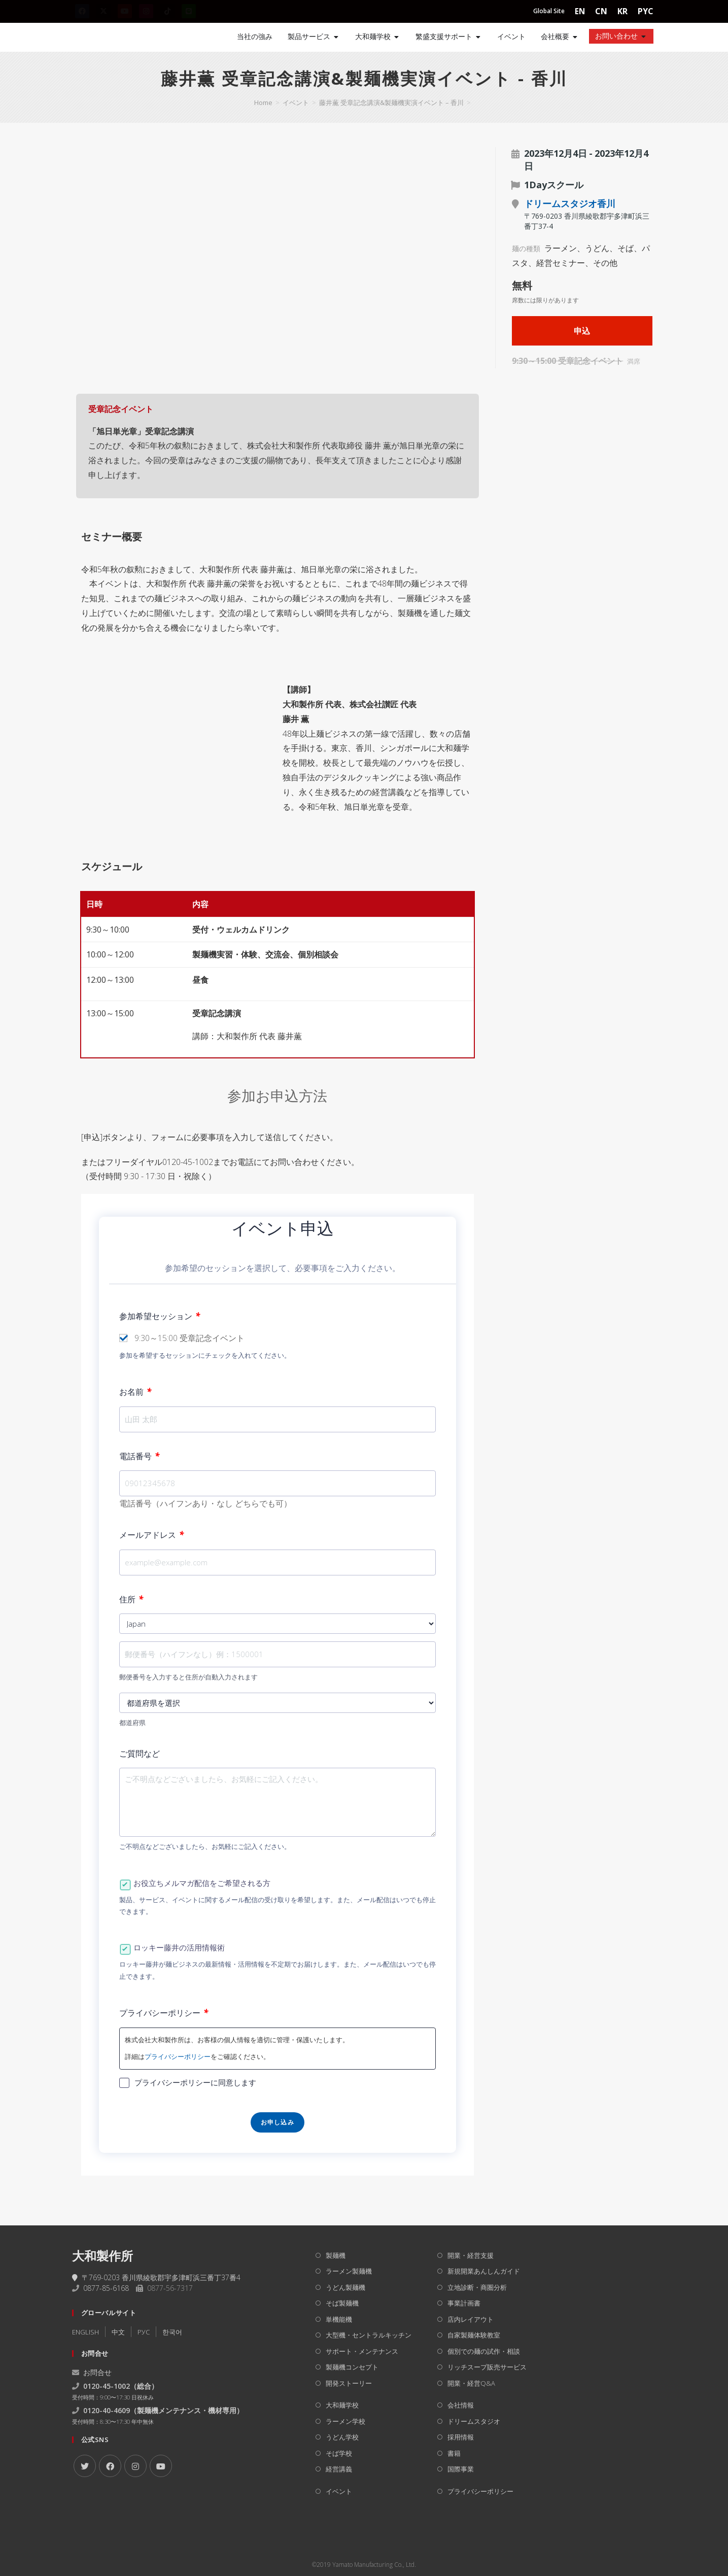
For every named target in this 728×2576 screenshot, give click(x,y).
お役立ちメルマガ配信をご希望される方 (201, 1883)
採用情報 (460, 2437)
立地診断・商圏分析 (477, 2287)
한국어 (172, 2332)
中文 (118, 2332)
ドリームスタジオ (473, 2421)
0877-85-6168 (106, 2288)
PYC (645, 11)
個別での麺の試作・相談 (483, 2351)
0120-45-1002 (106, 2386)
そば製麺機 (342, 2303)
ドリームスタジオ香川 (569, 203)
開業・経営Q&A (471, 2383)
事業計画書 (463, 2303)
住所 (131, 1599)
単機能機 (339, 2319)
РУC (143, 2332)
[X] (85, 2466)
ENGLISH (85, 2332)
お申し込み (277, 2122)
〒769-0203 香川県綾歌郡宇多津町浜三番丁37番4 (156, 2277)
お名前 (135, 1391)
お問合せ (92, 2372)
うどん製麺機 (345, 2287)
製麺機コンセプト (352, 2367)
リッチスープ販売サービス (487, 2367)
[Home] (108, 37)
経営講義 (339, 2469)
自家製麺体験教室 (473, 2335)
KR (622, 11)
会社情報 (460, 2405)
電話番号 (139, 1456)
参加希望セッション (159, 1316)
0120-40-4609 (106, 2410)
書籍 (454, 2453)
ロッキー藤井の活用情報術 (179, 1947)
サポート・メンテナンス (362, 2351)
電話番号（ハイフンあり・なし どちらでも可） (205, 1503)
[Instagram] (135, 2466)
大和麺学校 (342, 2405)
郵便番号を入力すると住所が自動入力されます (188, 1676)
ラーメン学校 (345, 2421)
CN (601, 11)
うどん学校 (342, 2437)
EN (579, 11)
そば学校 (339, 2453)
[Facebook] (110, 2466)
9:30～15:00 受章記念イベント (189, 1338)
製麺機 (335, 2255)
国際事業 (460, 2469)
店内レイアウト (470, 2319)
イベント (339, 2491)
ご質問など (139, 1753)
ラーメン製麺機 (349, 2271)
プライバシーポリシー (163, 2012)
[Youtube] (161, 2466)
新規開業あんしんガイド (483, 2271)
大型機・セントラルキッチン (368, 2335)
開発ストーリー (349, 2383)
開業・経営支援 (470, 2255)
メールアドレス (151, 1534)
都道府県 (132, 1722)
